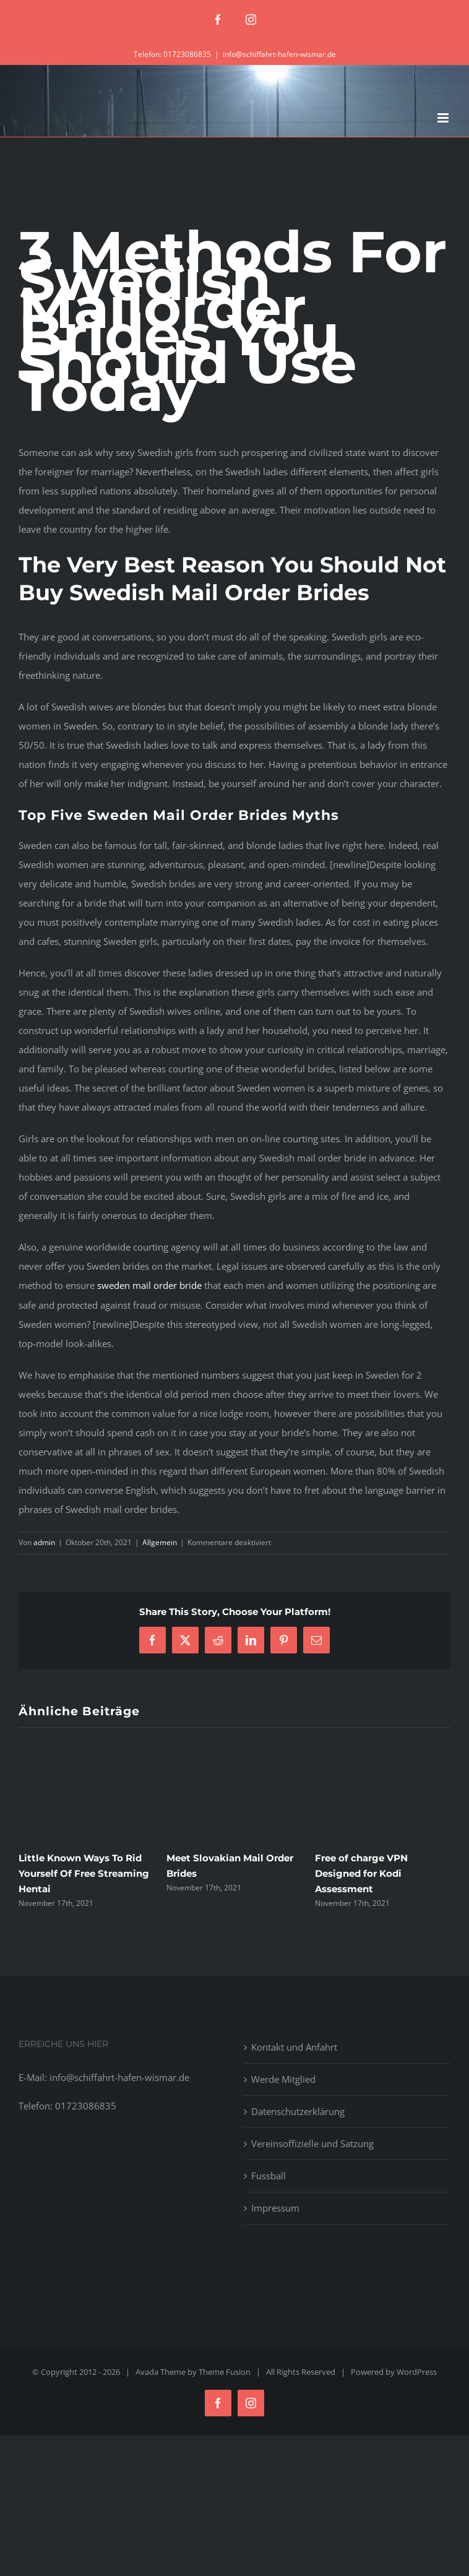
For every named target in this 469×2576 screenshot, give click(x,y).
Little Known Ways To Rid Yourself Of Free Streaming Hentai (84, 1873)
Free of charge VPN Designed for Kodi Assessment (361, 1873)
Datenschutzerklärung (298, 2111)
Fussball (268, 2175)
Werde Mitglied (283, 2079)
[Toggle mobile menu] (443, 117)
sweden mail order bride (149, 1285)
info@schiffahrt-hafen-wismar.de (279, 54)
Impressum (275, 2208)
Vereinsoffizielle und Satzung (312, 2143)
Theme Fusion (225, 2371)
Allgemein (159, 1542)
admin (44, 1542)
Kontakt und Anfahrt (294, 2047)
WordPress (417, 2371)
